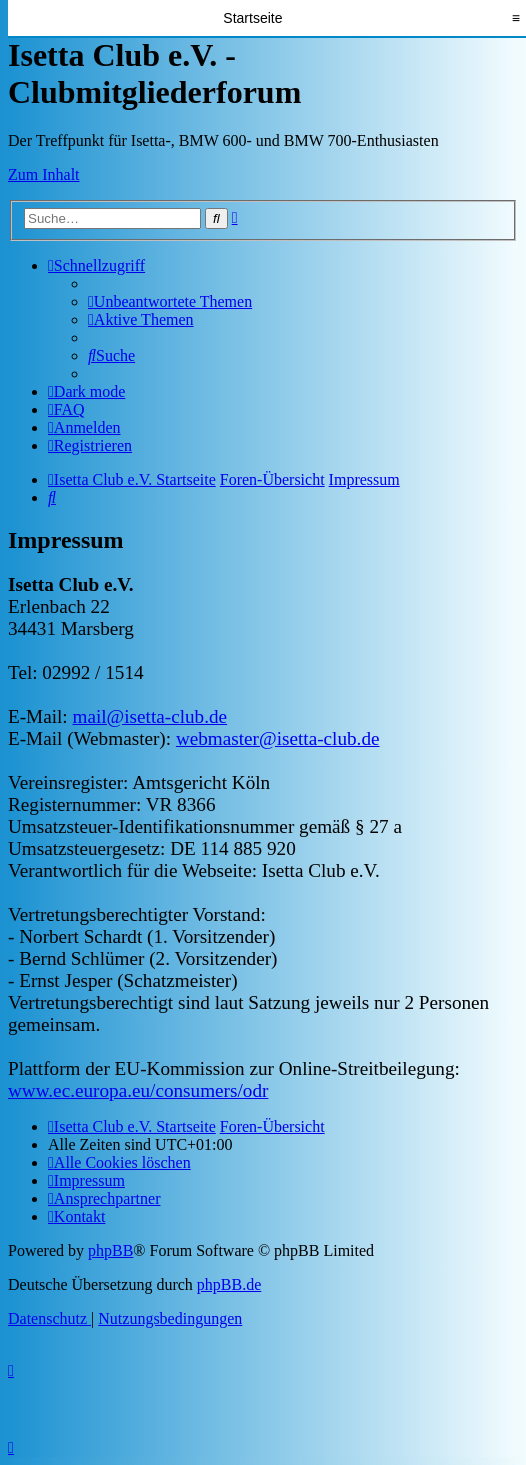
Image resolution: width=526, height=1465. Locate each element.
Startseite (252, 18)
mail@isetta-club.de (149, 716)
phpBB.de (229, 1284)
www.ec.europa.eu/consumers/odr (138, 1090)
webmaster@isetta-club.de (278, 738)
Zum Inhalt (44, 174)
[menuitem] (170, 301)
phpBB (110, 1250)
